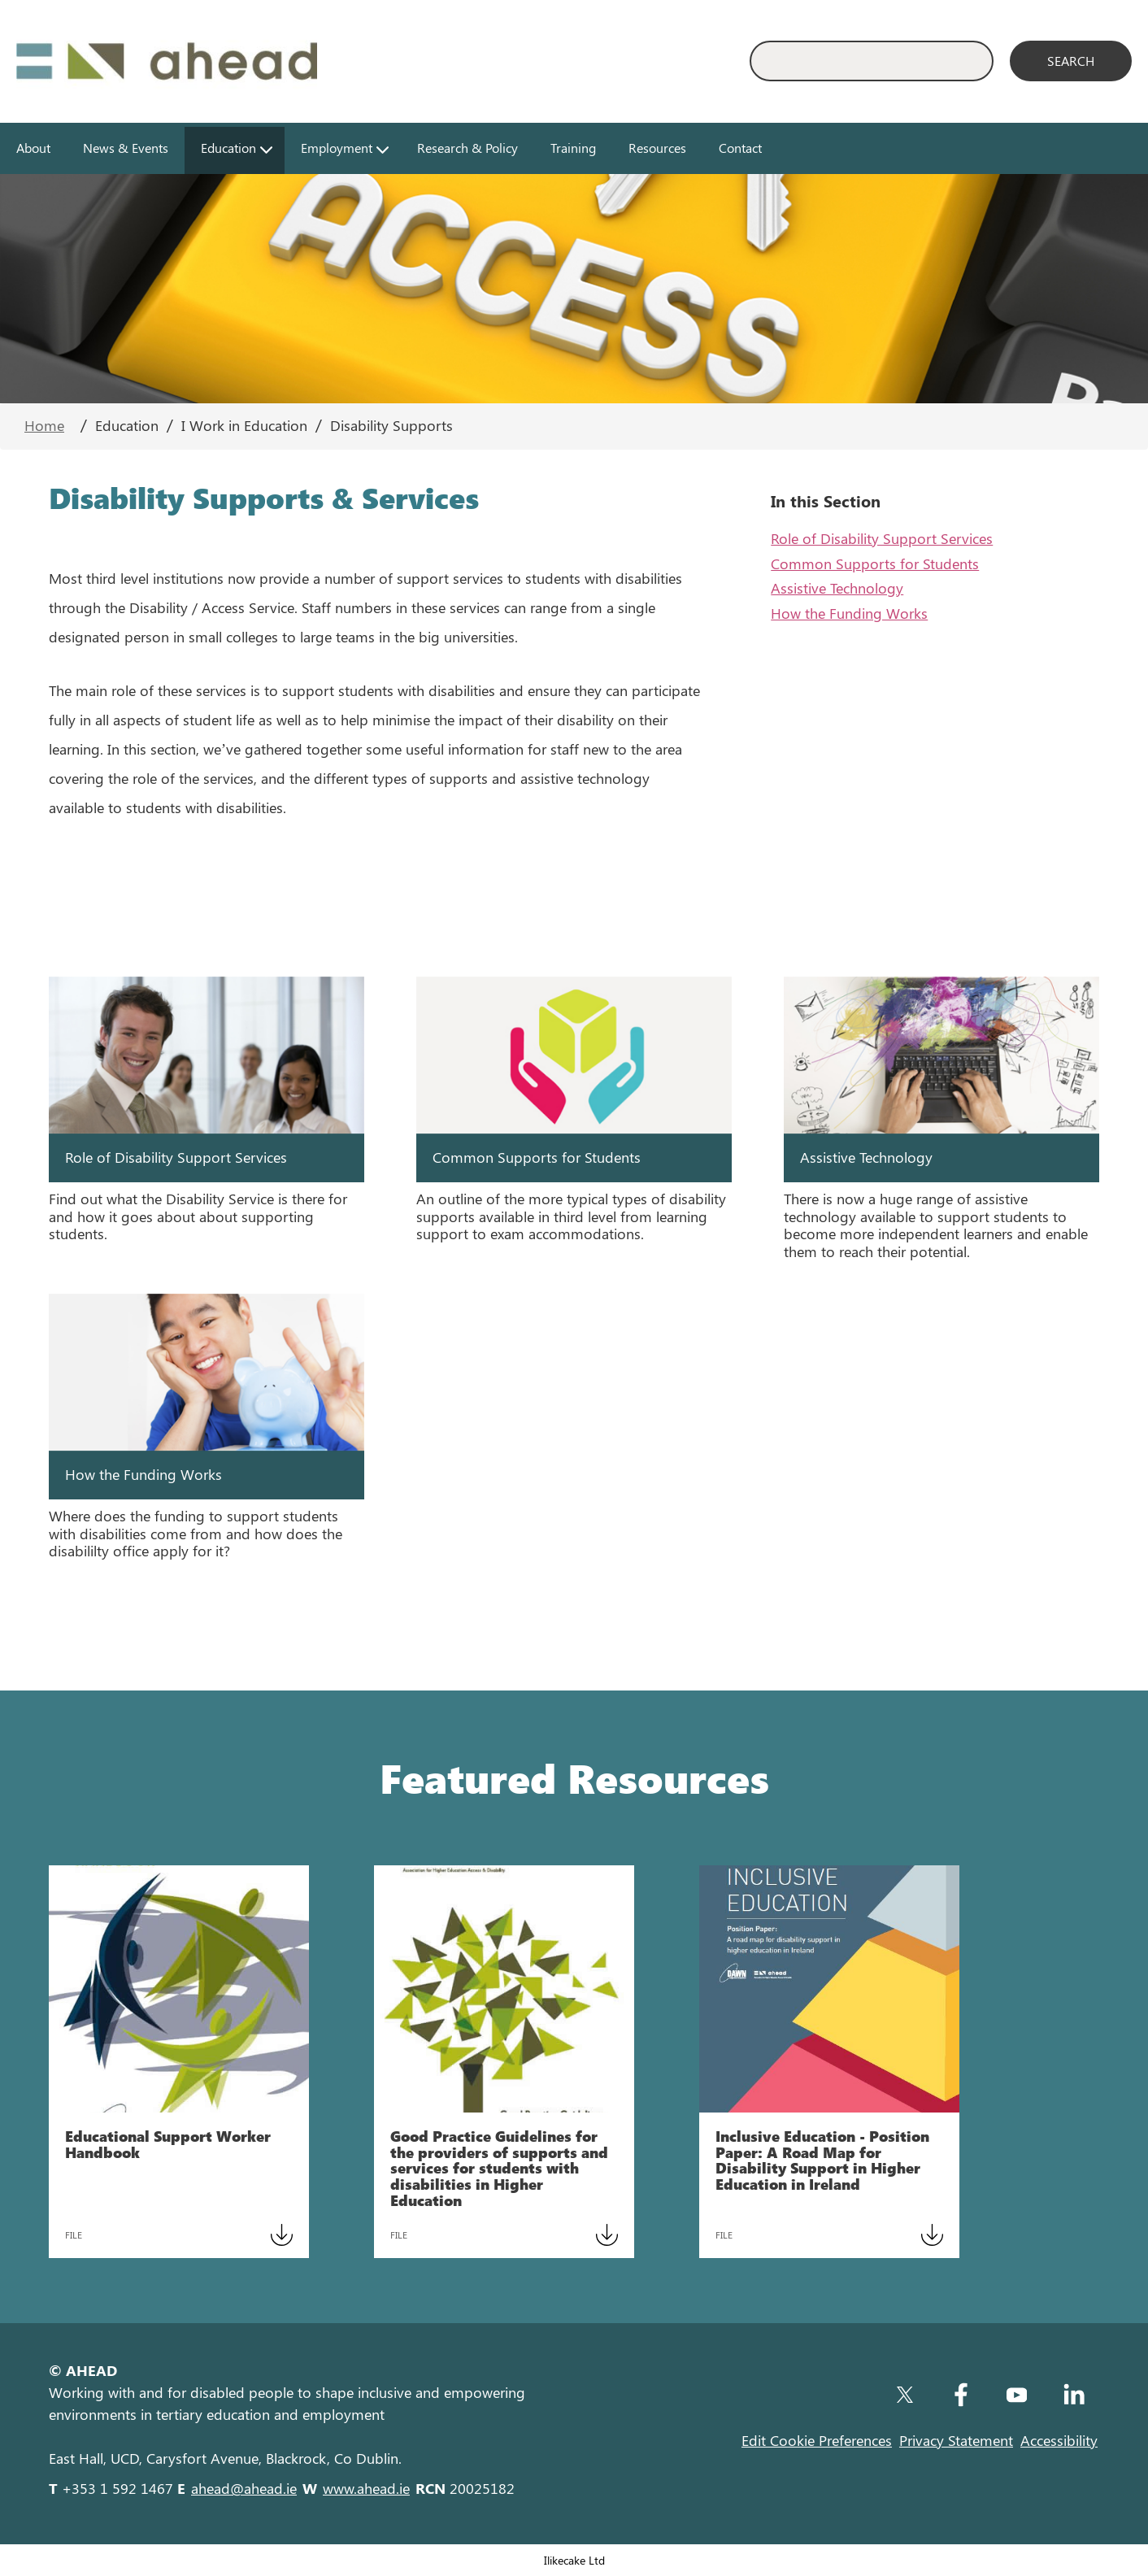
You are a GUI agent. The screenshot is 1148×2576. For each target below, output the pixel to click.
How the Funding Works (849, 613)
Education (228, 147)
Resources (657, 147)
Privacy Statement (956, 2440)
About (33, 147)
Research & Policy (467, 147)
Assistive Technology (837, 588)
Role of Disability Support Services (882, 538)
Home (44, 425)
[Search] (1071, 61)
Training (573, 147)
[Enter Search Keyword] (872, 61)
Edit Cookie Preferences (816, 2440)
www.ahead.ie (366, 2488)
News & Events (125, 147)
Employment (336, 147)
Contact (740, 147)
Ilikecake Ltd (574, 2559)
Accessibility (1059, 2440)
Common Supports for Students (875, 563)
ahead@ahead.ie (244, 2488)
